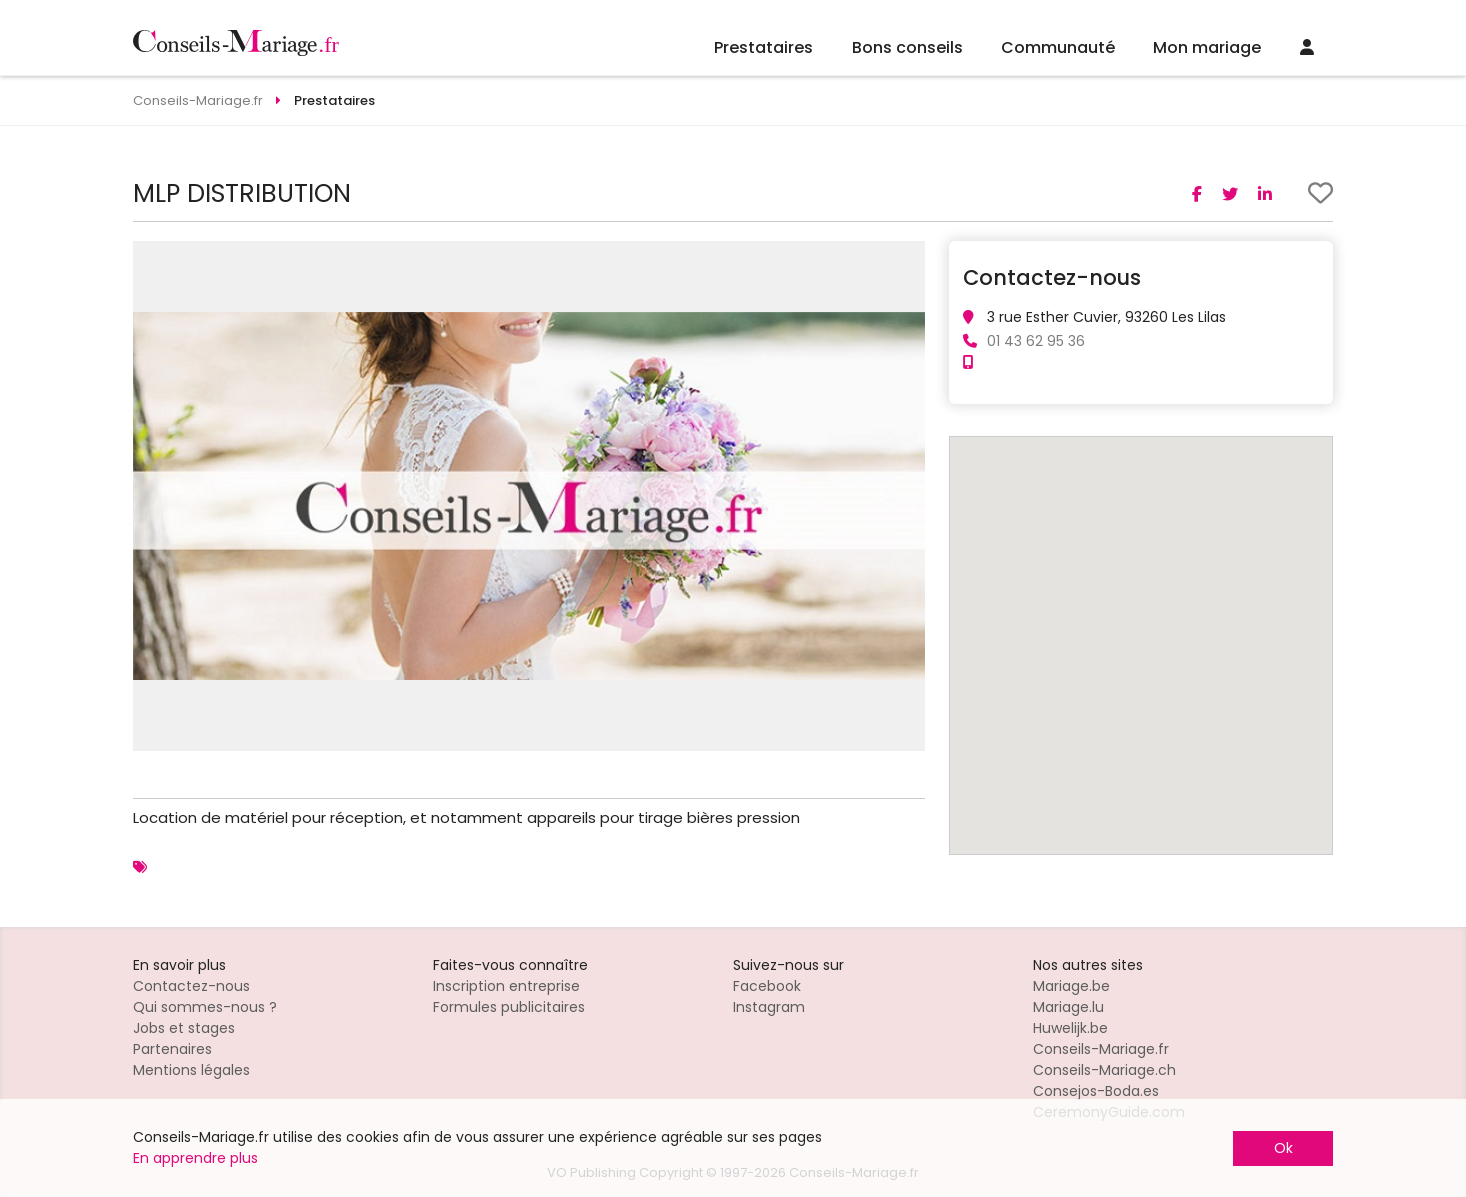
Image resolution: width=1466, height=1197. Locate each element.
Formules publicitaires (509, 1007)
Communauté (1058, 47)
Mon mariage (1207, 47)
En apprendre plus (195, 1158)
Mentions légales (191, 1070)
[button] (907, 259)
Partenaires (172, 1049)
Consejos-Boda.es (1096, 1091)
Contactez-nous (191, 986)
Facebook (767, 986)
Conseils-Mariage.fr (1101, 1049)
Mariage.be (1071, 986)
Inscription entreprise (506, 986)
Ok (1283, 1148)
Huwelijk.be (1070, 1028)
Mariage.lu (1068, 1007)
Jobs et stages (184, 1028)
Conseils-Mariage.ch (1104, 1070)
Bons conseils (907, 47)
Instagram (769, 1007)
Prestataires (763, 47)
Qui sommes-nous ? (205, 1007)
